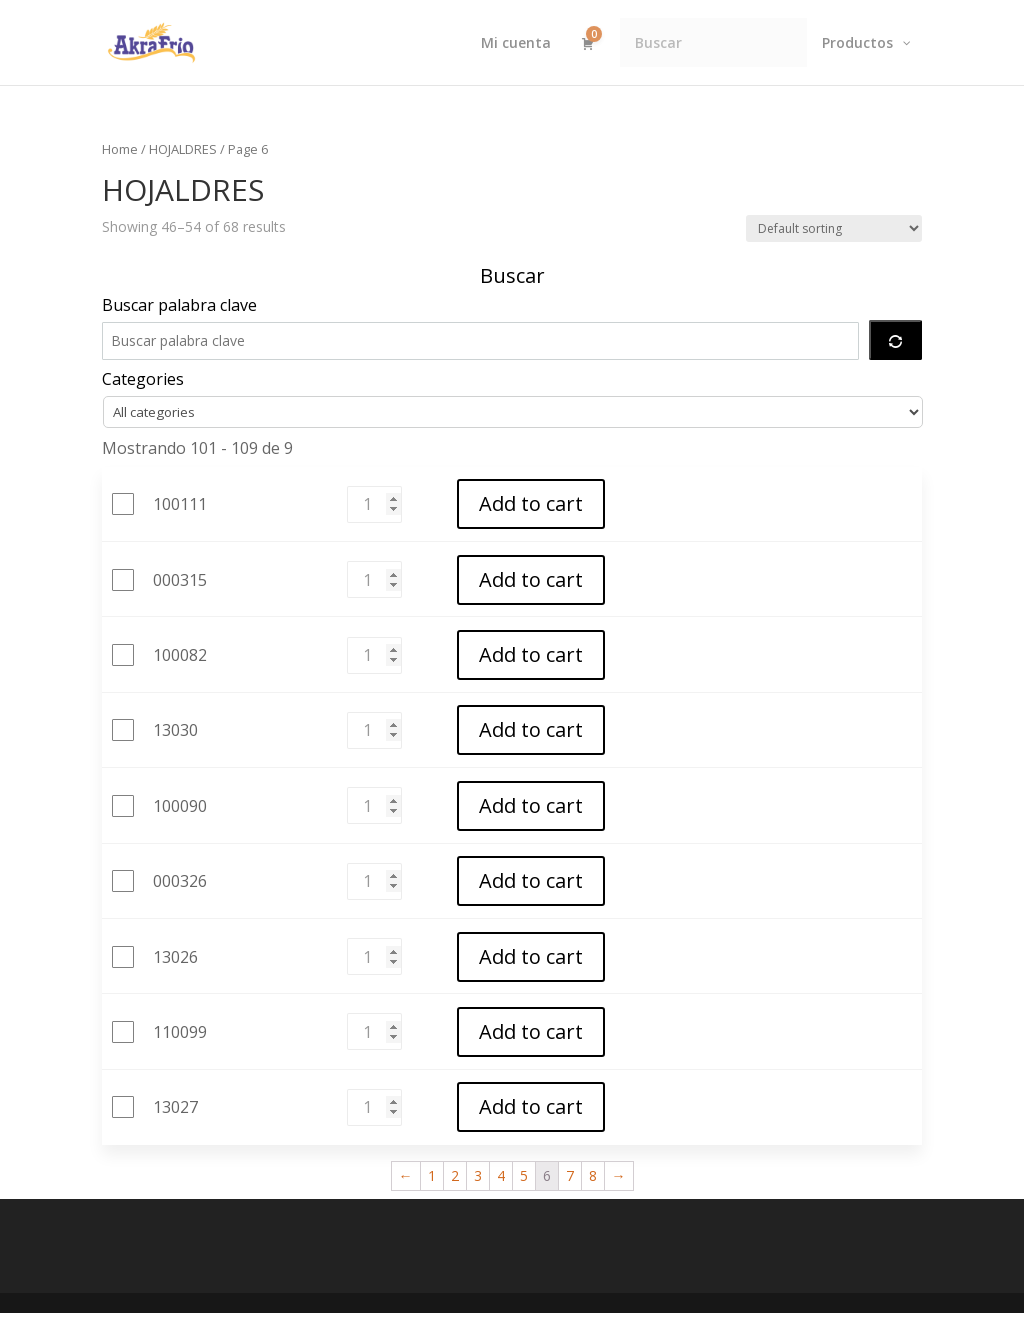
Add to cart (530, 504)
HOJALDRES (183, 149)
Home (120, 149)
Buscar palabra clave (179, 305)
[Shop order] (834, 228)
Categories (143, 379)
